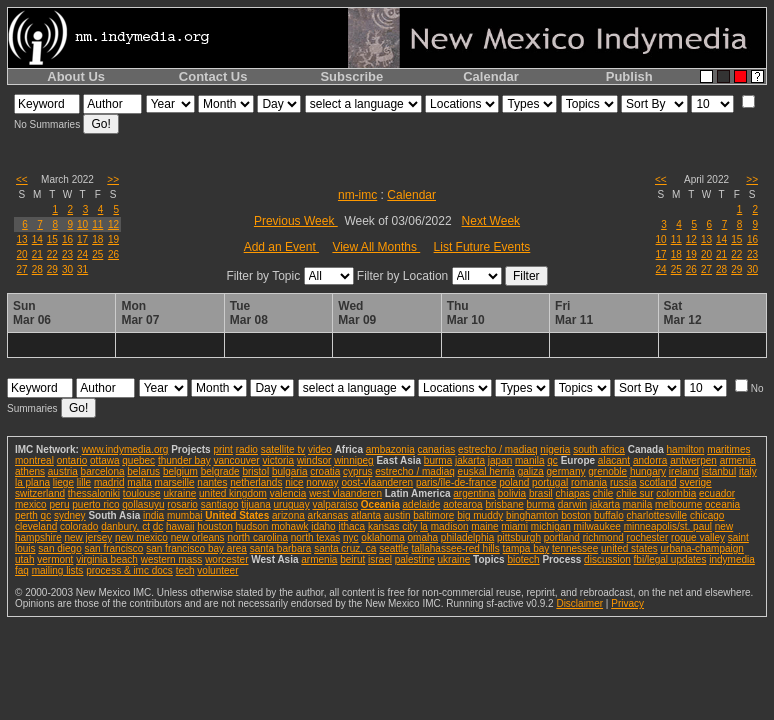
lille (84, 482)
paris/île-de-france (456, 482)
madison (450, 526)
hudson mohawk (272, 526)
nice (294, 482)
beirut (352, 559)
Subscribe (351, 76)
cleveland (36, 526)
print (222, 449)
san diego (59, 548)
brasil (541, 493)
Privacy (627, 603)
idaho (323, 526)
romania (589, 482)
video (320, 449)
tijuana (255, 504)
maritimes (728, 449)
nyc (351, 537)
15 (52, 239)
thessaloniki (94, 493)
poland (514, 482)
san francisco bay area (196, 548)
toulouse (142, 493)
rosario (182, 504)
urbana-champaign (702, 548)
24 (82, 254)
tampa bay (526, 548)
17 (82, 239)
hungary (648, 471)
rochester (648, 537)
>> (113, 179)
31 (82, 269)
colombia (676, 493)
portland (562, 537)
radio (247, 449)
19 (113, 239)
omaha (423, 537)
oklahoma (382, 537)
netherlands (256, 482)
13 (22, 239)
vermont (55, 559)
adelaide (422, 504)
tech (185, 570)
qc (552, 460)
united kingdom (233, 493)
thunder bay (184, 460)
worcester (226, 559)
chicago (707, 515)
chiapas (573, 493)
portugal (550, 482)
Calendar (491, 76)
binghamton (532, 515)
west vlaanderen (345, 493)
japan (500, 460)
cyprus (357, 471)
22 (52, 254)
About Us (76, 76)
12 (113, 224)
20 (22, 254)
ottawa (104, 460)
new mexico (141, 537)
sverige (695, 482)
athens (30, 471)
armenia (738, 460)
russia (623, 482)
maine (484, 526)
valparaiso (335, 504)
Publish (629, 76)
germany (566, 471)
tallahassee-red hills (455, 548)
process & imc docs (129, 570)
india (153, 515)
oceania (722, 504)
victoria (278, 460)
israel (380, 559)
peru (59, 504)
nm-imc (357, 195)
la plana (32, 482)
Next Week (491, 221)
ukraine (179, 493)
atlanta (366, 515)
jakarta (470, 460)
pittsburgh (519, 537)
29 (52, 269)
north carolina (257, 537)
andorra (650, 460)
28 (37, 269)
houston (215, 526)
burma (438, 460)
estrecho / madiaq (498, 449)
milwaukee (597, 526)
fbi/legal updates (670, 559)
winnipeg (353, 460)
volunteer (217, 570)
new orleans (198, 537)
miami (514, 526)
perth (26, 515)
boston (576, 515)
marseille (175, 482)
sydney (70, 515)
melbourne (678, 504)
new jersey (88, 537)
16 (67, 239)
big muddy (480, 515)
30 (67, 269)
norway (322, 482)
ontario (72, 460)
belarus (143, 471)
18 (97, 239)
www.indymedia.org (125, 449)
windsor (314, 460)
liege (63, 482)
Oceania (380, 504)
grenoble (607, 471)
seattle (393, 548)
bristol (255, 471)
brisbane (504, 504)
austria (63, 471)
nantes (212, 482)
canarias (436, 449)
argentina (474, 493)
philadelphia (467, 537)
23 (67, 254)
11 (97, 224)
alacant (614, 460)
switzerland (40, 493)
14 (37, 239)
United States (237, 515)
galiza (531, 471)
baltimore (433, 515)
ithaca (351, 526)
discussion (607, 559)
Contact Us (213, 76)
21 (37, 254)
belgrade (220, 471)
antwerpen (693, 460)
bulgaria (290, 471)
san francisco (114, 548)
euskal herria (486, 471)
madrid (109, 482)
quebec (138, 460)
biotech (523, 559)
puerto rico (95, 504)
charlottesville (657, 515)
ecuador (717, 493)
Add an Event (281, 247)
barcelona (103, 471)
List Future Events (482, 247)
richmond (603, 537)
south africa (599, 449)
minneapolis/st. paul (668, 526)
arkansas (328, 515)
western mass (172, 559)
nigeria (555, 449)
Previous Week (296, 221)
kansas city (392, 526)
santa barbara (281, 548)
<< (22, 179)
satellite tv (283, 449)
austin (397, 515)
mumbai (185, 515)
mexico (31, 504)
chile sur (634, 493)
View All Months (376, 247)
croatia (325, 471)
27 (22, 269)
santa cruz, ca (345, 548)
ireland (684, 471)
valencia (288, 493)
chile (603, 493)
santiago (220, 504)
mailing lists (58, 570)
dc (158, 526)
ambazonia (390, 449)
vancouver (237, 460)
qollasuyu (143, 504)
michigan (551, 526)
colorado (79, 526)
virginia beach (107, 559)
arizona (288, 515)
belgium (180, 471)
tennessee (575, 548)
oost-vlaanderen (377, 482)
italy (748, 471)
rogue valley (698, 537)
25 (97, 254)
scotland (657, 482)
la (424, 526)
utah (24, 559)
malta (139, 482)
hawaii (180, 526)
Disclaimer (579, 603)
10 (82, 224)
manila (529, 460)
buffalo (609, 515)
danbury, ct (125, 526)
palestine (415, 559)
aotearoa (462, 504)
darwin (572, 504)
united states (629, 548)
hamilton (686, 449)
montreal (34, 460)
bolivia (512, 493)
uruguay (292, 504)
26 (113, 254)
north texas (315, 537)
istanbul (719, 471)
